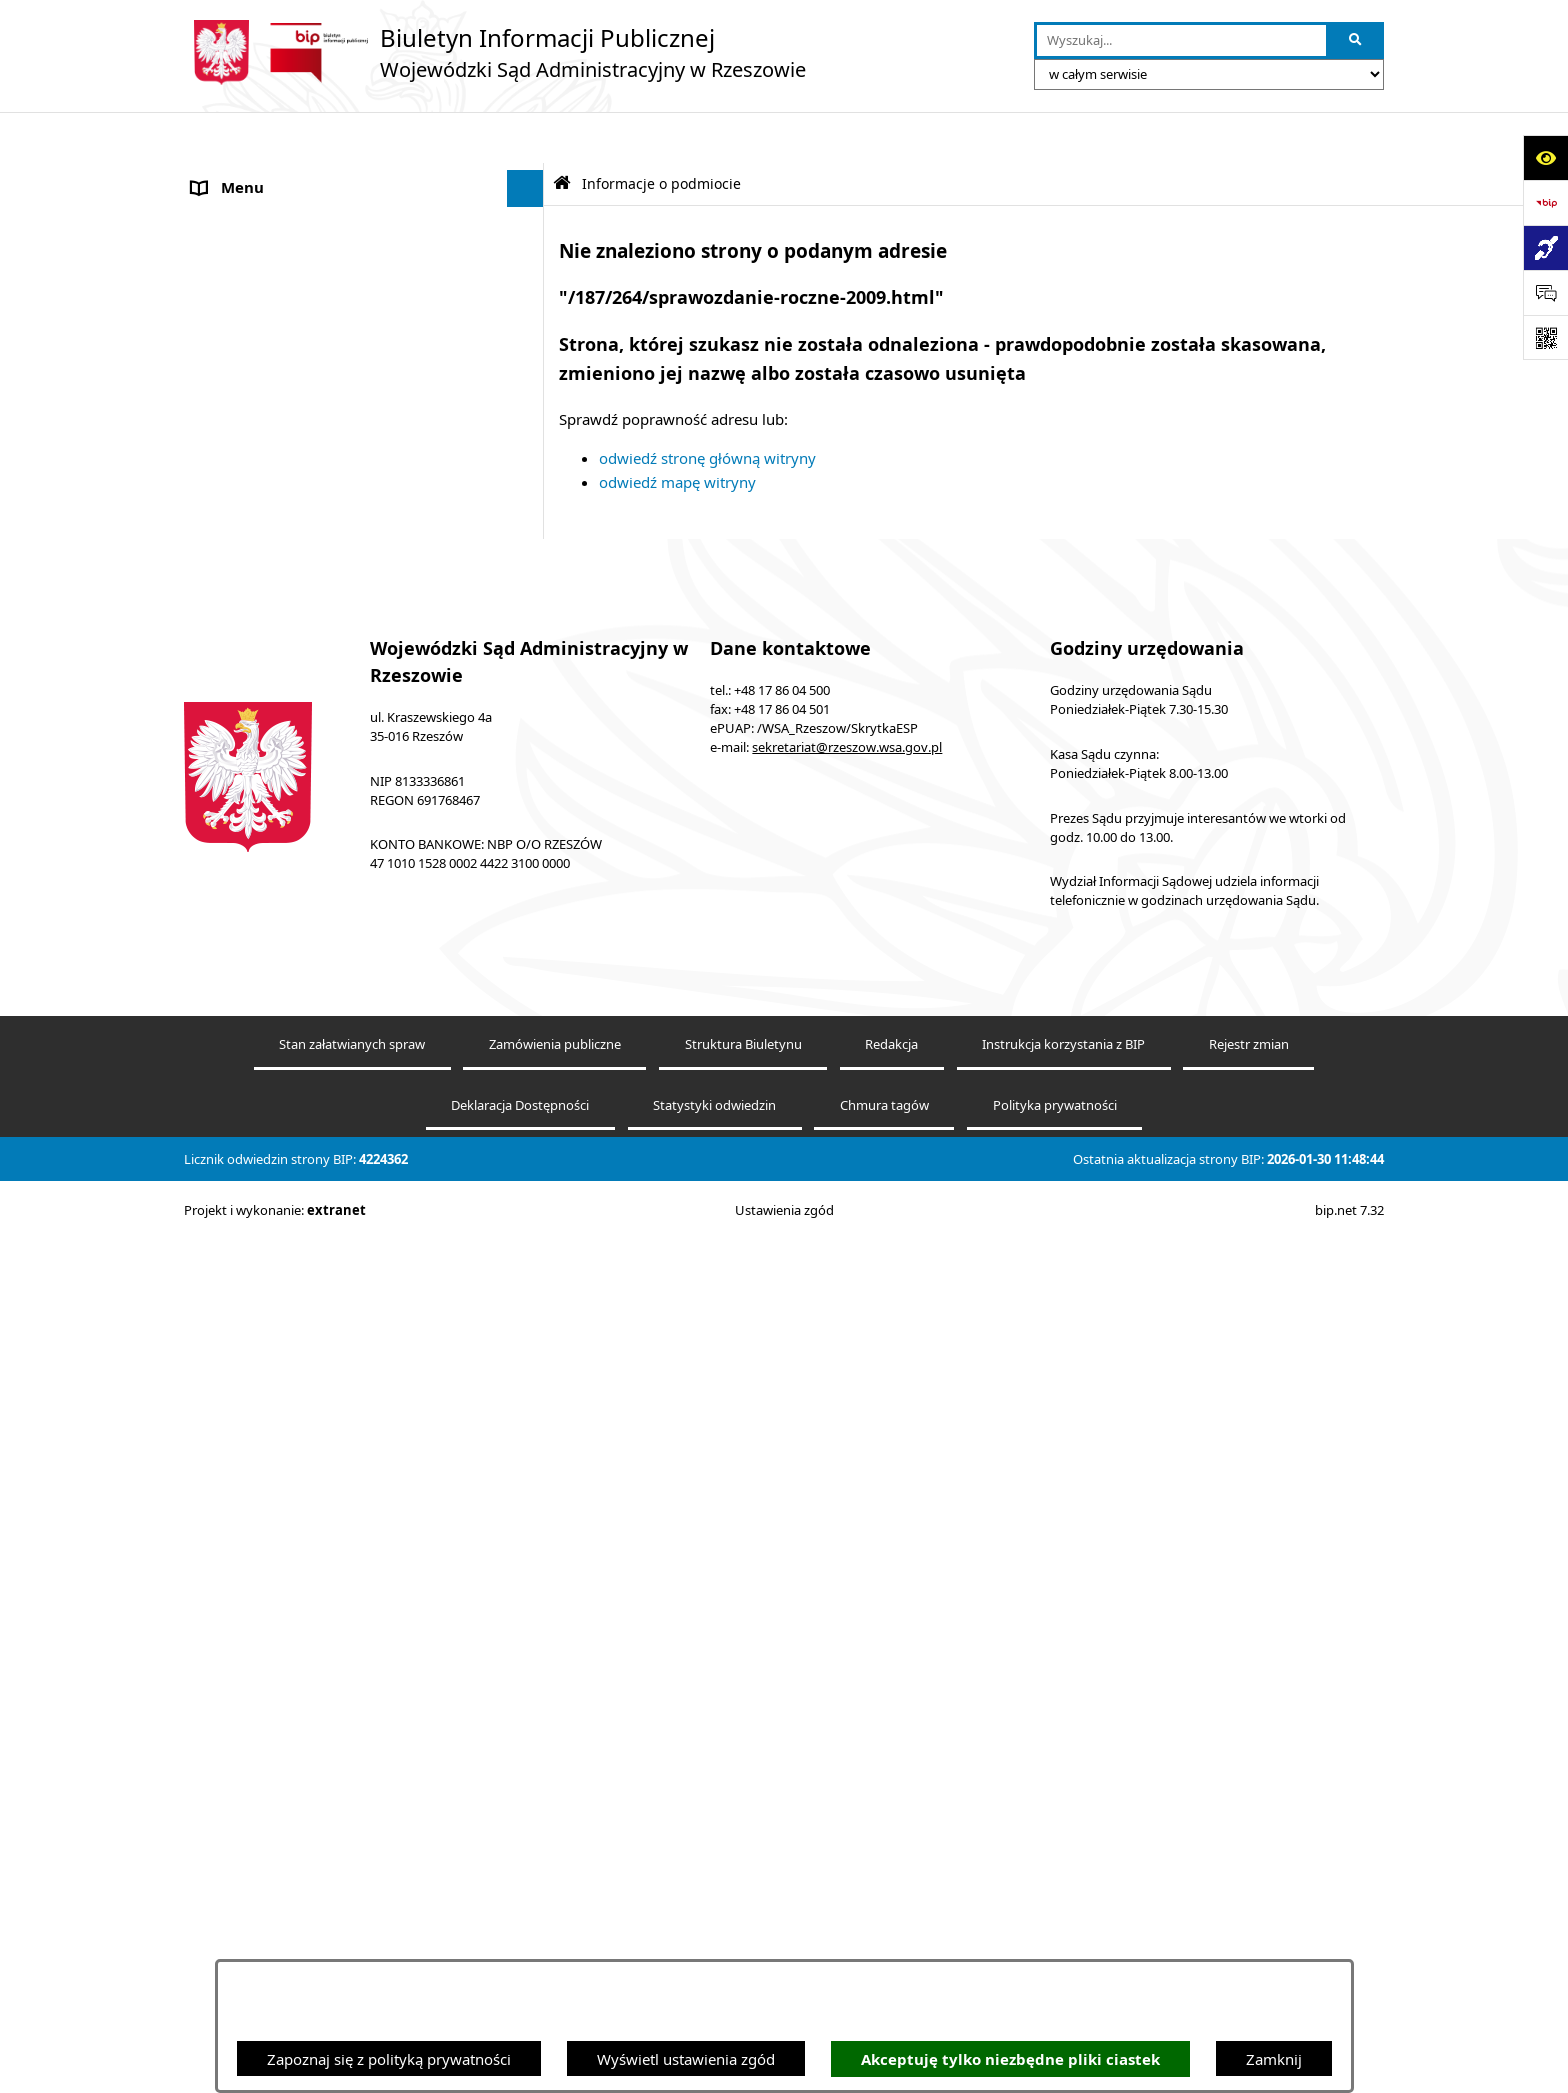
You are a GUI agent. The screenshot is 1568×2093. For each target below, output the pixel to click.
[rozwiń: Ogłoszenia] (529, 846)
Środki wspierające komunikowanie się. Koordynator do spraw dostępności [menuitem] (327, 760)
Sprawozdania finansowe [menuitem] (278, 1332)
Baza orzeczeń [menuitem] (241, 636)
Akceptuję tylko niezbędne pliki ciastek (1010, 2059)
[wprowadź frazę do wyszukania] (1181, 41)
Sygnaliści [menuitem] (226, 1295)
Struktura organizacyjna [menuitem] (274, 921)
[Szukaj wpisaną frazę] (1356, 41)
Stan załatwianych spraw (352, 1939)
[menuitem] (364, 225)
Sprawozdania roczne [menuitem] (265, 1220)
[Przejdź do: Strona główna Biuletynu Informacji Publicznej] (562, 132)
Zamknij (1274, 2059)
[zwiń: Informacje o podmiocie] (529, 175)
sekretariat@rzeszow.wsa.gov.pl (847, 1642)
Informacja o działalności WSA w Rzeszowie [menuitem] (341, 1407)
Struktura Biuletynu (743, 1939)
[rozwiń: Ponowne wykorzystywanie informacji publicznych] (529, 325)
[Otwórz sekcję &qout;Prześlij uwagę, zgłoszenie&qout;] (1545, 292)
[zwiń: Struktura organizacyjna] (529, 921)
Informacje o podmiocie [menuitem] (274, 175)
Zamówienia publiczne (555, 1939)
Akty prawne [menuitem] (235, 449)
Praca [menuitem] (211, 884)
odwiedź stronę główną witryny (707, 407)
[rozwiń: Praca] (529, 884)
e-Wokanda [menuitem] (231, 599)
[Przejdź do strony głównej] (495, 52)
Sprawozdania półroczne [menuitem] (276, 1182)
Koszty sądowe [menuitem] (243, 486)
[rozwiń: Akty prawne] (529, 449)
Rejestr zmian (1249, 1939)
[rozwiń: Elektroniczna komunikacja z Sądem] (529, 561)
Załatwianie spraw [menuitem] (254, 1145)
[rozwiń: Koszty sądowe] (529, 486)
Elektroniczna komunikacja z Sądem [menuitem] (315, 561)
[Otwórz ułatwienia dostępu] (1545, 157)
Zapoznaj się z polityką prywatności (389, 2059)
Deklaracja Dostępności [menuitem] (272, 711)
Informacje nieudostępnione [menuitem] (289, 674)
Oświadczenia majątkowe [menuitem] (279, 1370)
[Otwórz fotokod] (1545, 337)
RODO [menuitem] (214, 1257)
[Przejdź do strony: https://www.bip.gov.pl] (1545, 202)
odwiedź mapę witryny (677, 431)
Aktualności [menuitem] (232, 524)
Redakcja (891, 1939)
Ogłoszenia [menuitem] (230, 846)
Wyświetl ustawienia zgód (686, 2059)
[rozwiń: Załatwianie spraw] (529, 1145)
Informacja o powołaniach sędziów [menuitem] (312, 809)
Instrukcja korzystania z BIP (1063, 1939)
